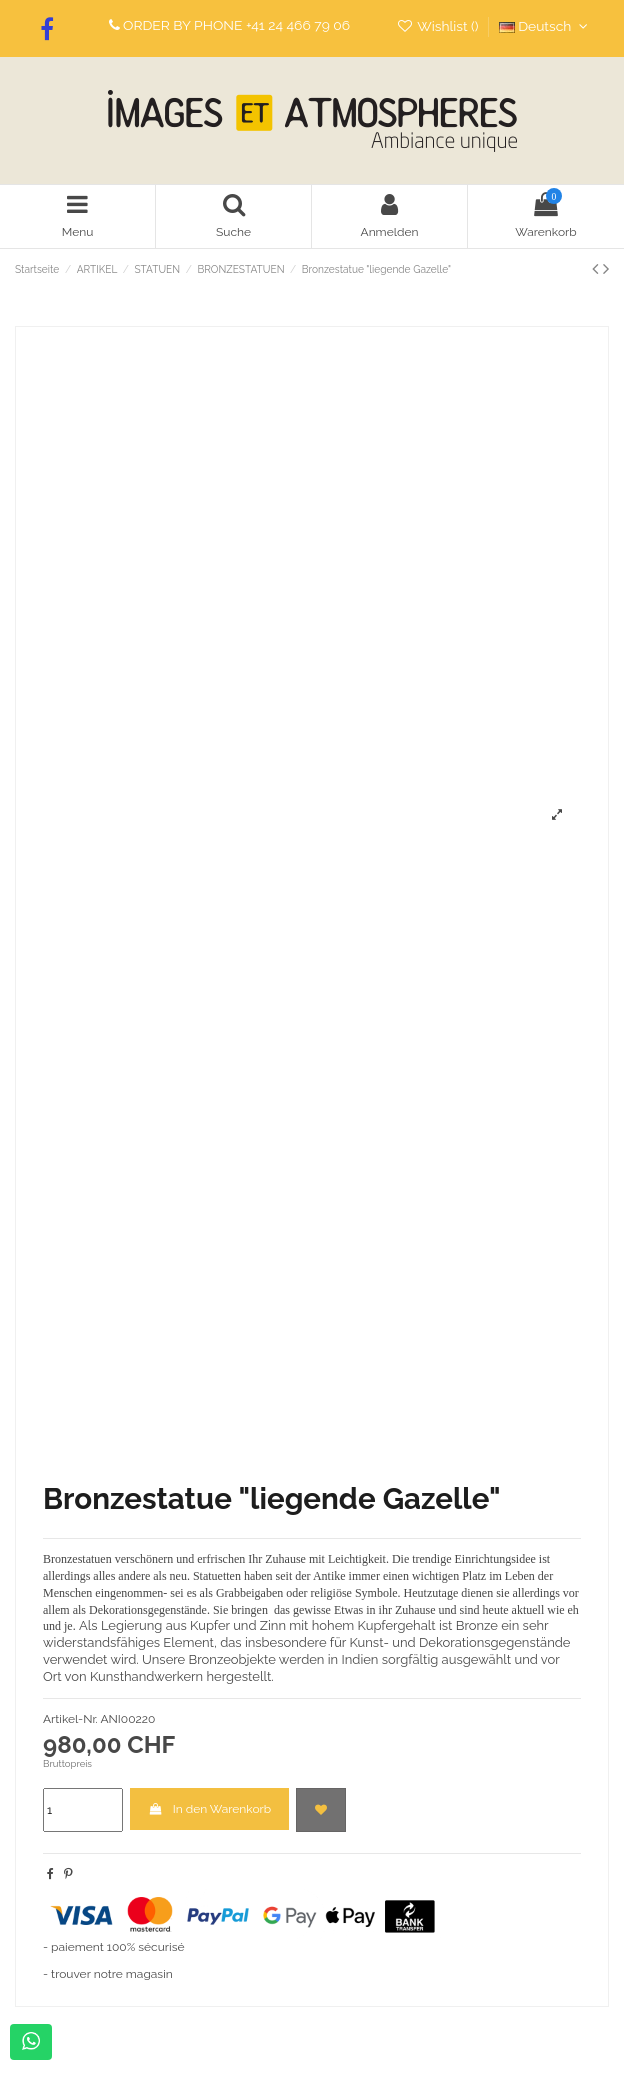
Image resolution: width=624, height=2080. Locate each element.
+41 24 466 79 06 (298, 25)
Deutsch (546, 26)
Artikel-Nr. (70, 1719)
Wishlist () (439, 26)
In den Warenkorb (209, 1809)
